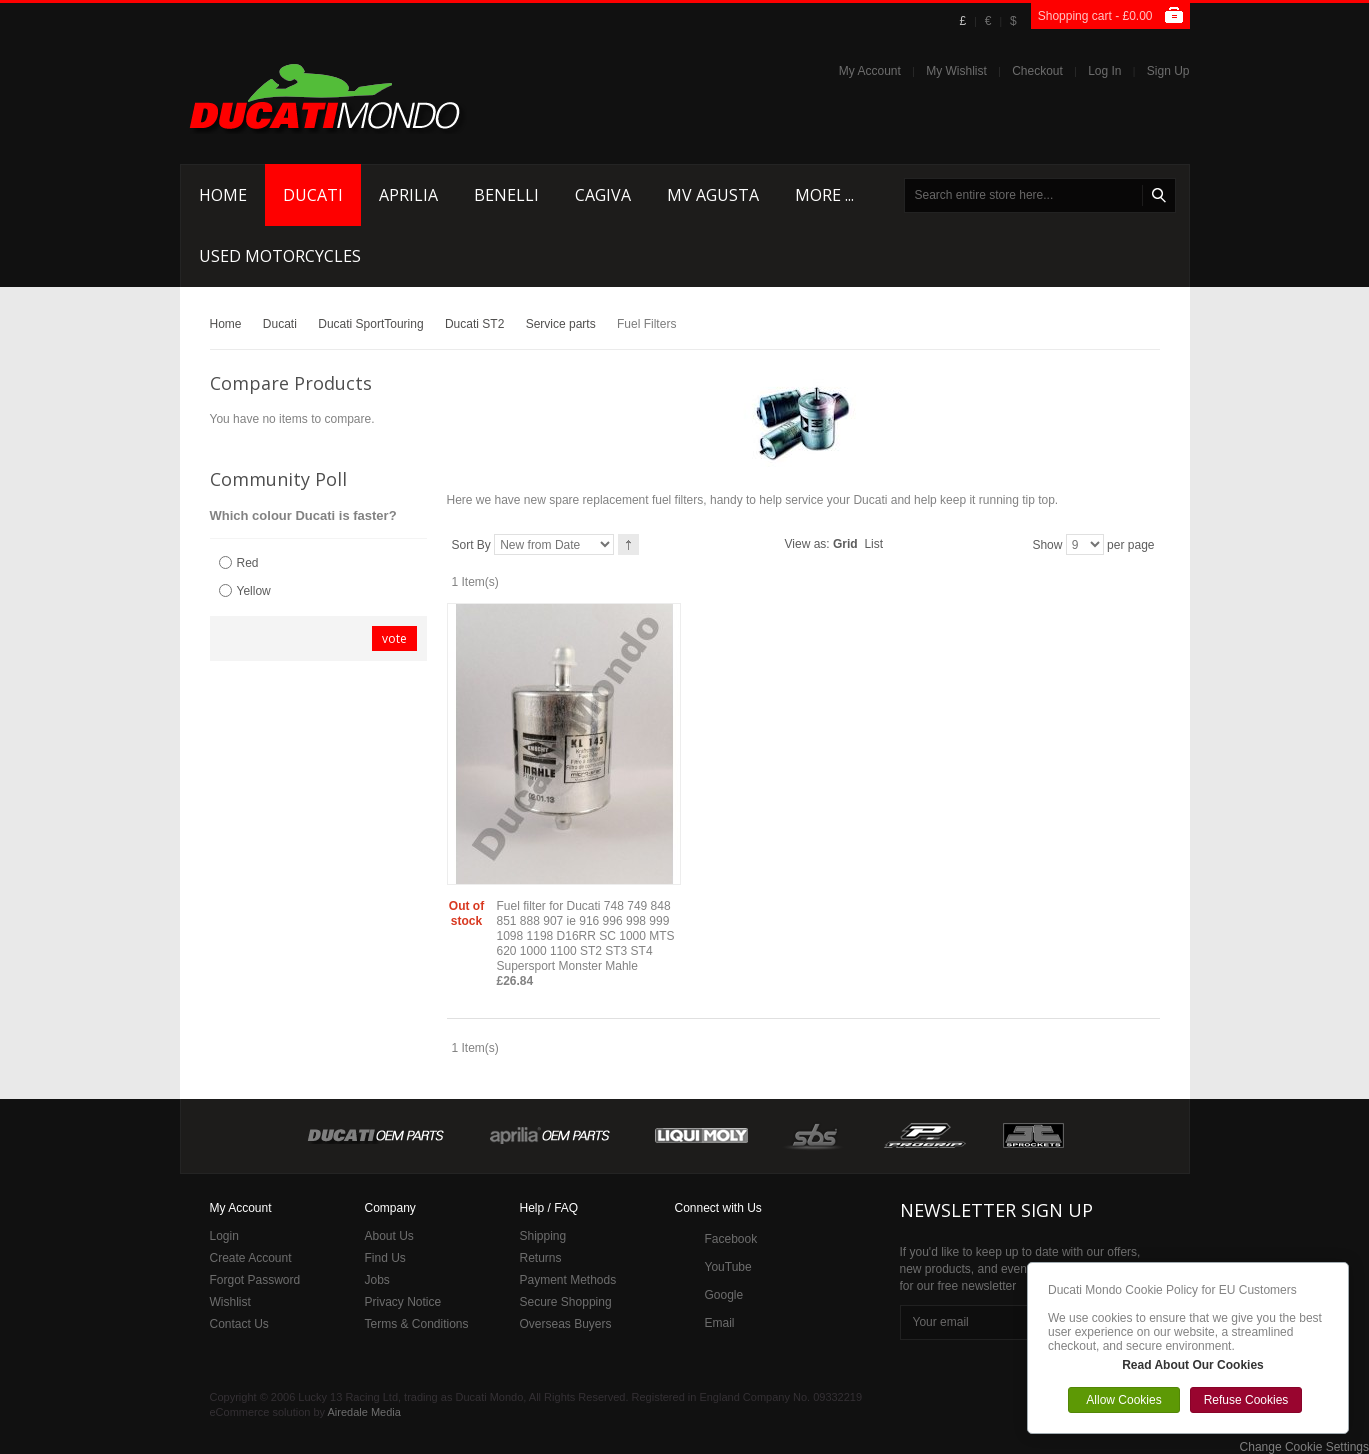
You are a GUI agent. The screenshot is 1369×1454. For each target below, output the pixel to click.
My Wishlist (956, 71)
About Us (389, 1236)
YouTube (728, 1267)
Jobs (377, 1280)
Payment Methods (568, 1280)
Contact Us (239, 1324)
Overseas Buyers (566, 1324)
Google (724, 1295)
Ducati (280, 324)
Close (1343, 1268)
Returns (541, 1258)
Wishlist (230, 1302)
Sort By (471, 545)
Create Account (251, 1258)
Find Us (385, 1258)
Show (1047, 545)
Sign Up (1168, 71)
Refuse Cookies (1246, 1400)
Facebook (731, 1239)
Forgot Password (255, 1280)
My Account (870, 71)
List (873, 544)
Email (720, 1323)
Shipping (543, 1236)
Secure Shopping (566, 1302)
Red (248, 563)
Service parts (561, 324)
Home (226, 324)
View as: (807, 544)
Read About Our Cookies (1193, 1365)
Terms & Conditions (417, 1324)
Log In (1104, 71)
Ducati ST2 (474, 324)
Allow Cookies (1123, 1400)
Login (224, 1236)
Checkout (1037, 71)
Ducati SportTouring (370, 324)
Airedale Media (364, 1412)
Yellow (254, 591)
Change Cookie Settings (1304, 1447)
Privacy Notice (403, 1302)
